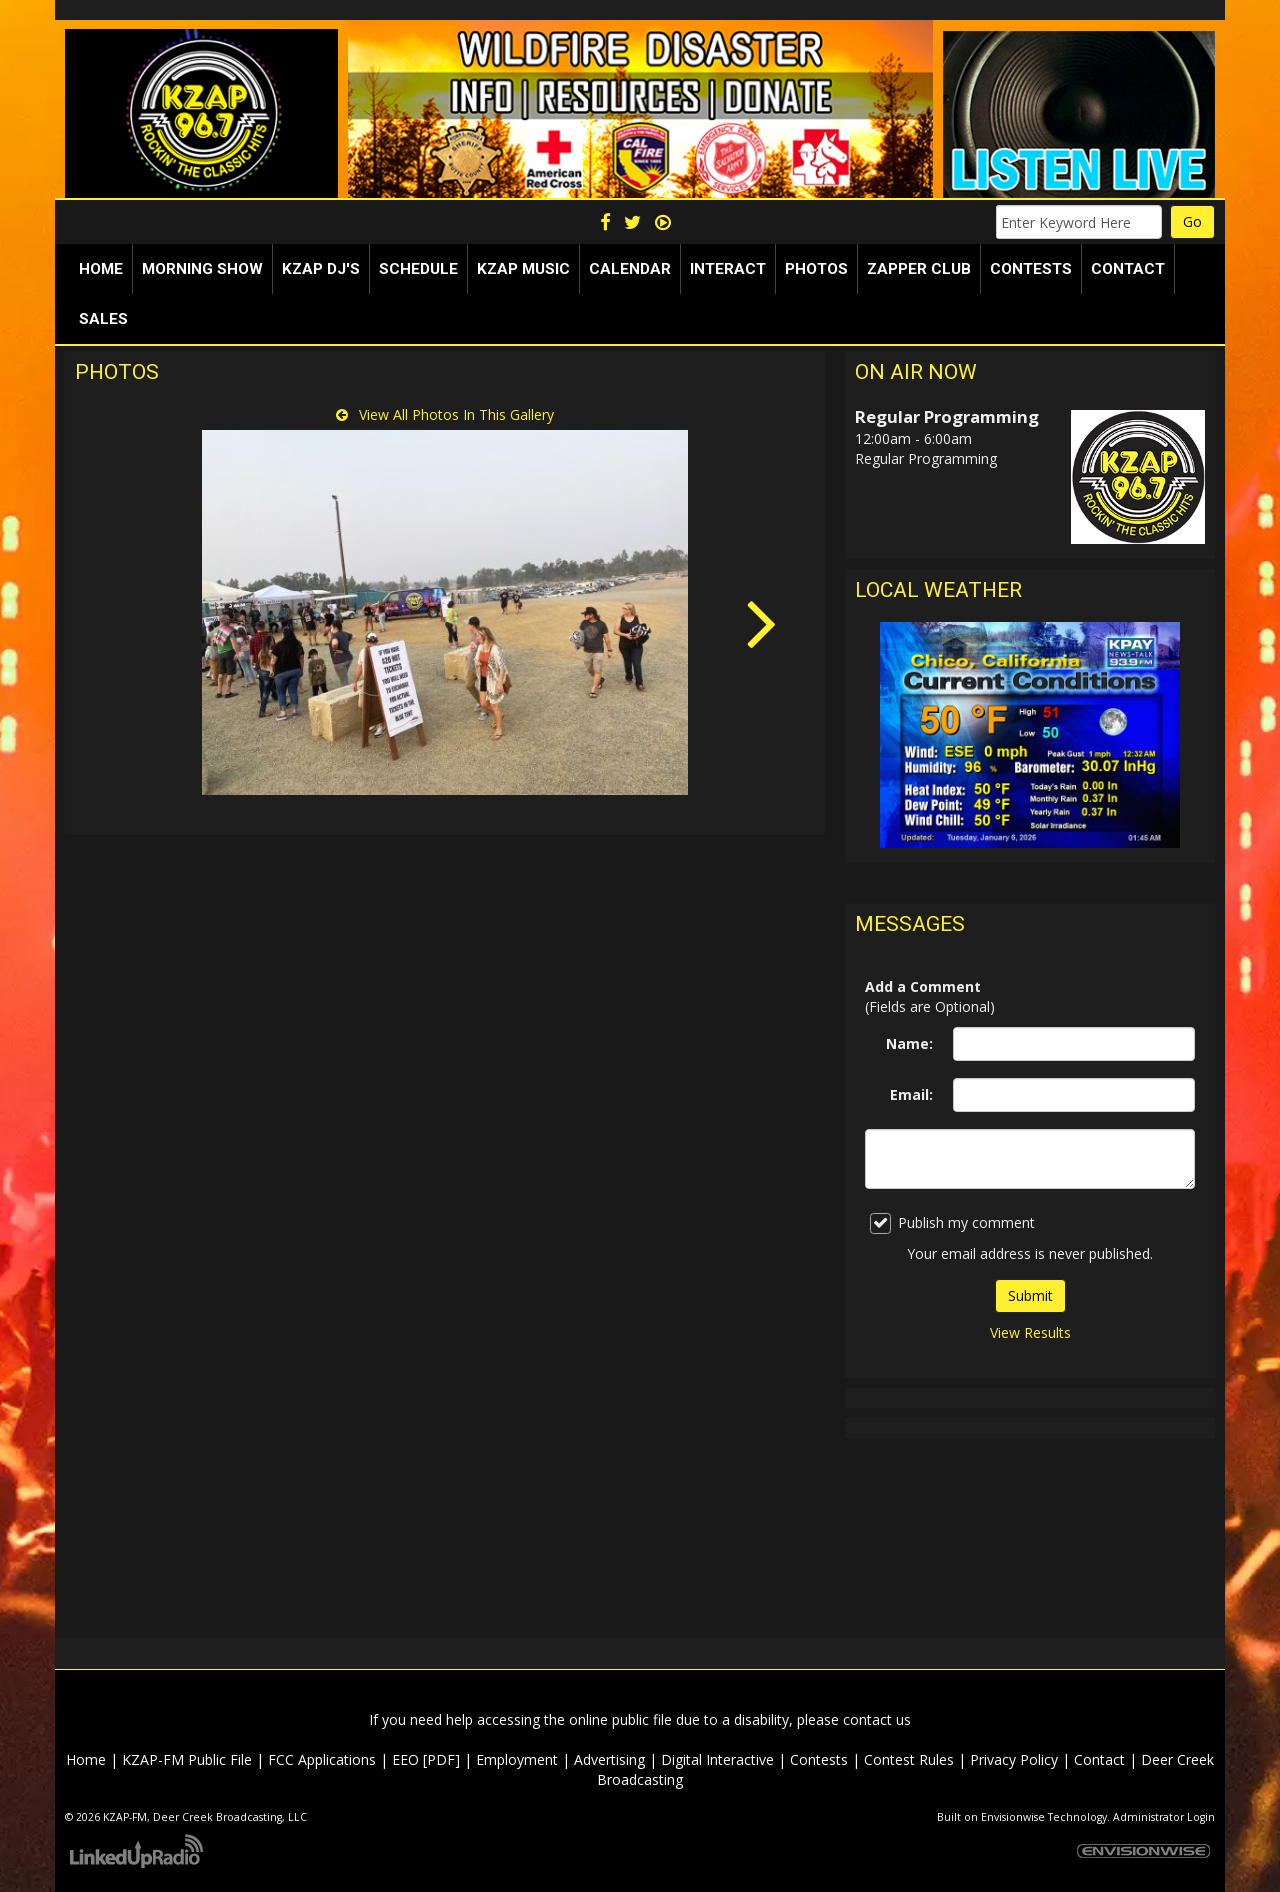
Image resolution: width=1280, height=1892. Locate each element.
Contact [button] (1128, 269)
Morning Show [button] (202, 269)
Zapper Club (919, 269)
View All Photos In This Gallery (445, 414)
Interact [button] (728, 269)
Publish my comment (952, 1223)
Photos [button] (816, 269)
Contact (1099, 1759)
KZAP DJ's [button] (321, 269)
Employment (517, 1759)
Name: (909, 1043)
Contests (819, 1759)
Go (1192, 221)
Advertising (609, 1759)
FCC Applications (322, 1759)
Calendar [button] (630, 269)
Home (101, 269)
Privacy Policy (1014, 1759)
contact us (877, 1719)
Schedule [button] (418, 269)
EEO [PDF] (426, 1759)
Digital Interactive (717, 1759)
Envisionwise (1013, 1817)
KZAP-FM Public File (187, 1759)
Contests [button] (1031, 269)
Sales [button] (103, 319)
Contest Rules (909, 1759)
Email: (911, 1094)
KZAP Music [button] (523, 269)
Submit (1030, 1295)
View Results (1030, 1332)
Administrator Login (1164, 1817)
